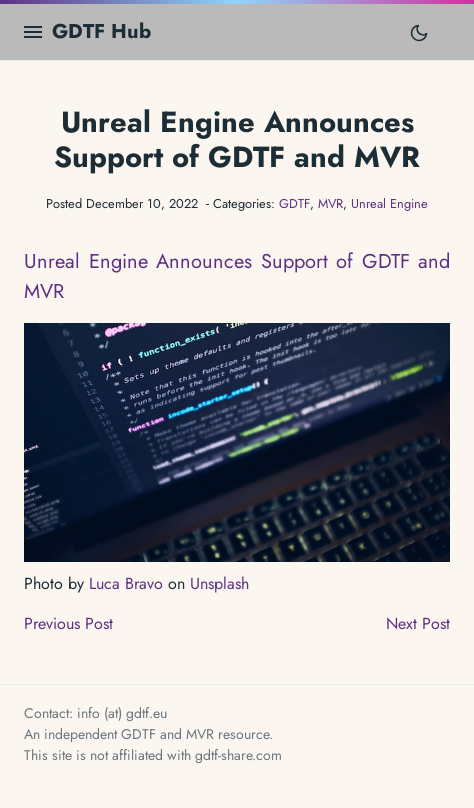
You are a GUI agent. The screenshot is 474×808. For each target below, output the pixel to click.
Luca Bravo (126, 583)
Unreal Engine (389, 203)
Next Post (418, 623)
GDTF (294, 203)
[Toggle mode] (419, 32)
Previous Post (68, 623)
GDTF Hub (101, 31)
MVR (330, 203)
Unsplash (219, 583)
